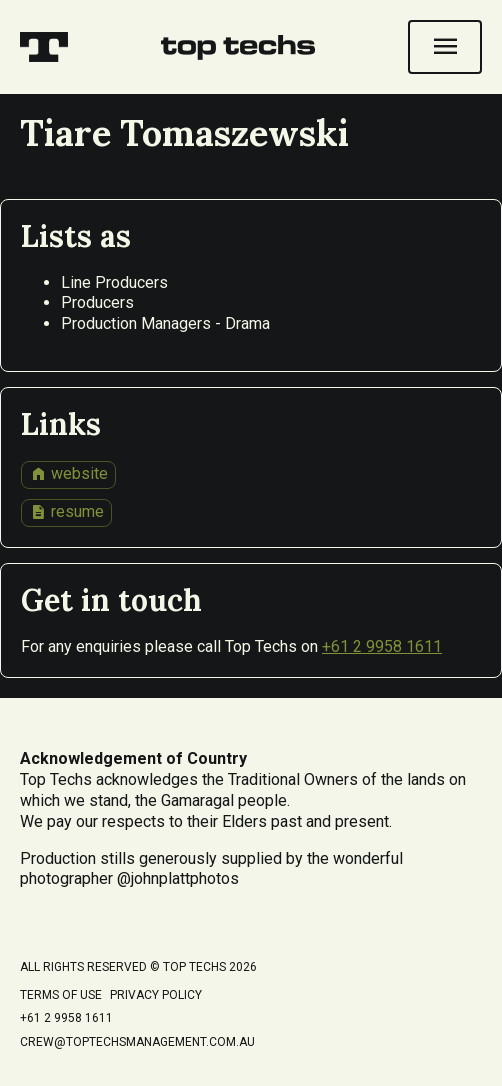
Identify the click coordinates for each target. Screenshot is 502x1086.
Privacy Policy (156, 995)
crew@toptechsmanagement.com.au (137, 1042)
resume (67, 512)
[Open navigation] (445, 47)
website (69, 474)
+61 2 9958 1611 (382, 646)
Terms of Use (61, 995)
